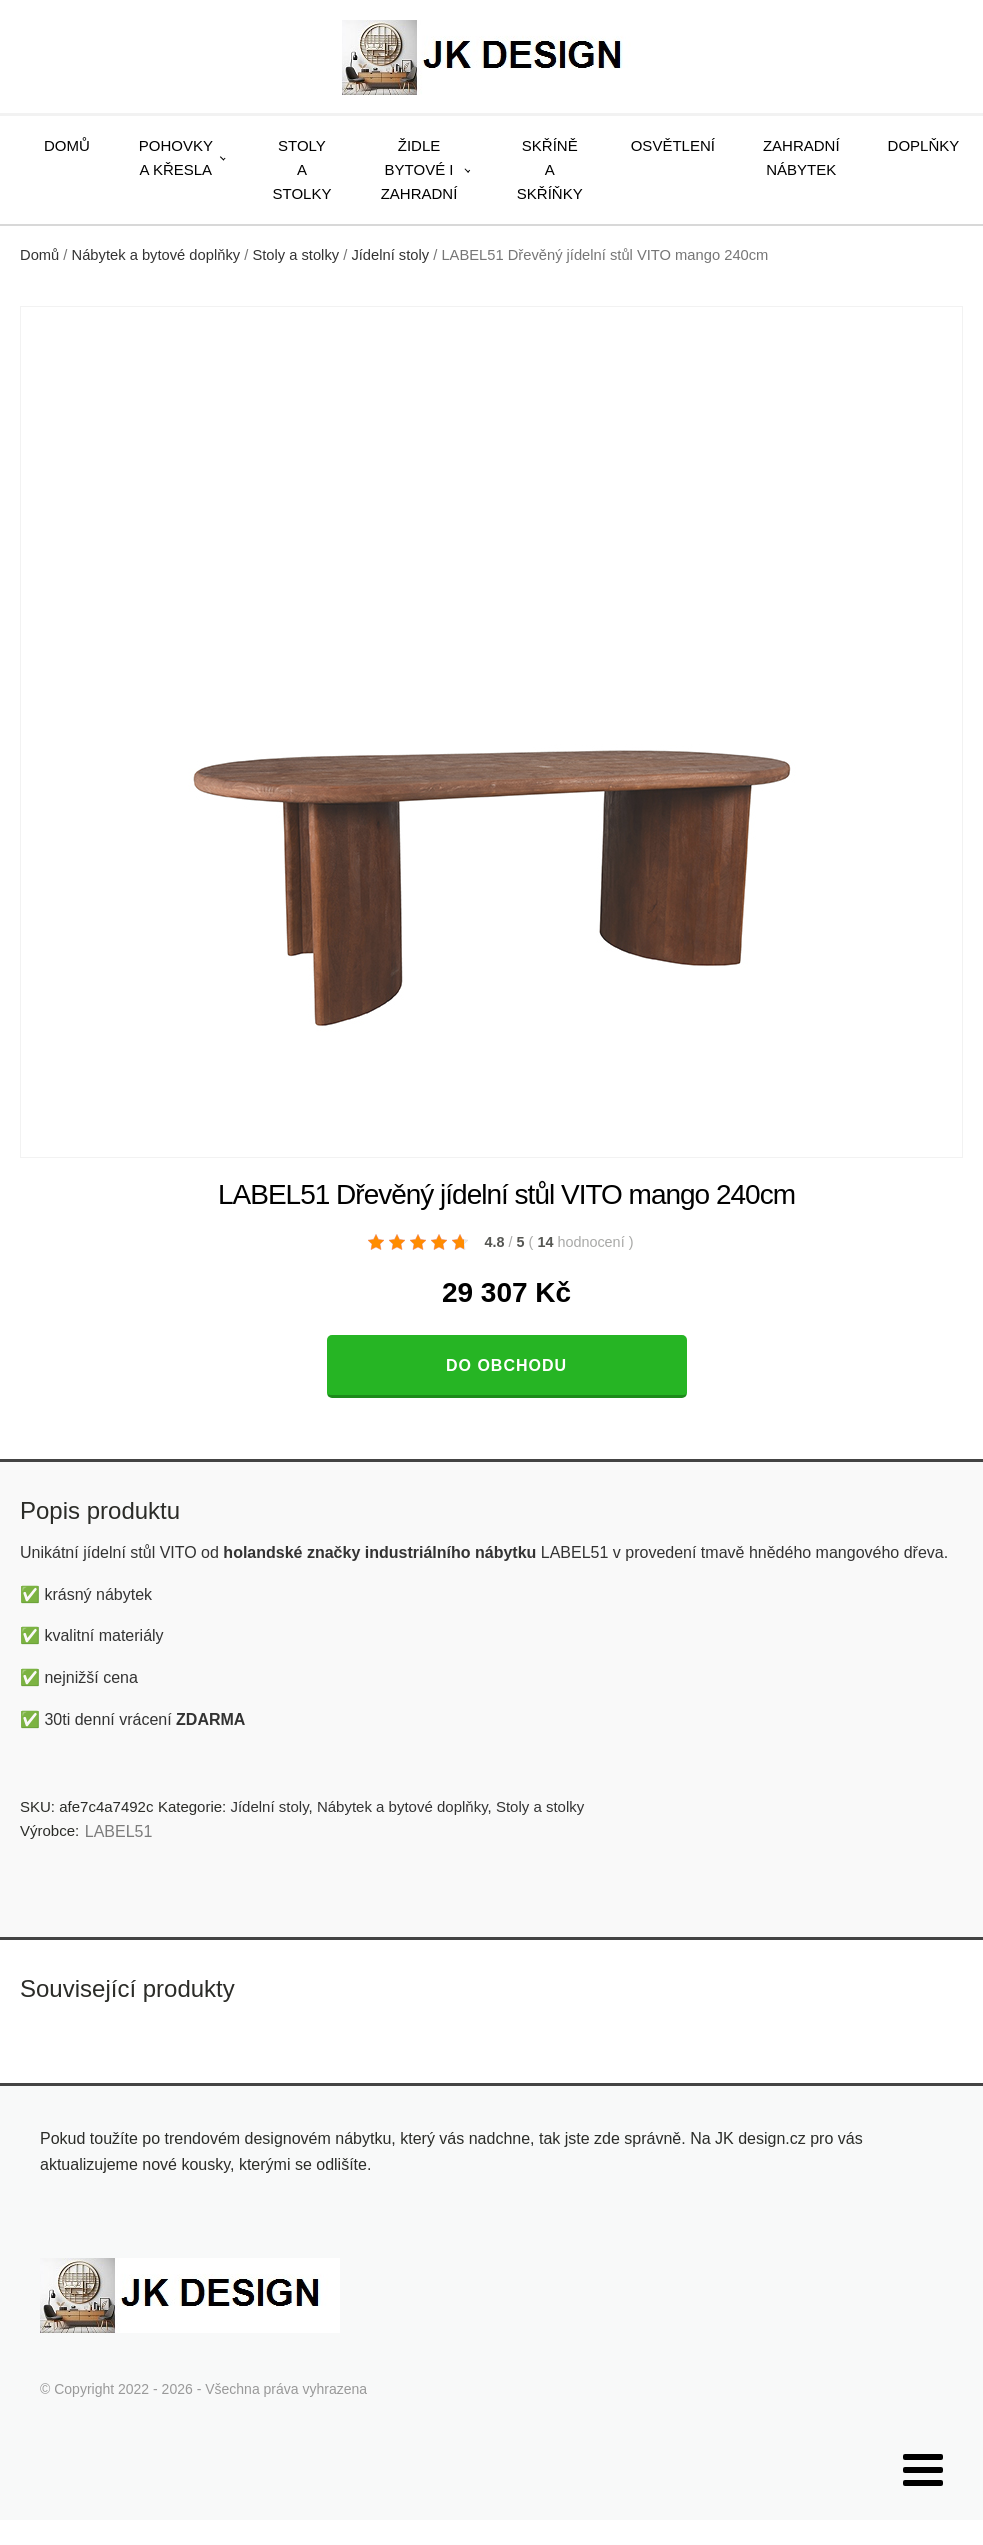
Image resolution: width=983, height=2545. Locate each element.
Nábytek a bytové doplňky (156, 255)
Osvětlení (673, 145)
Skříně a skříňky (550, 169)
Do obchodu (506, 1365)
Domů (67, 145)
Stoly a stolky (302, 169)
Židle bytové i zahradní (419, 169)
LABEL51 (119, 1831)
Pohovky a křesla (176, 157)
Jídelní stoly (390, 255)
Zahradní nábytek (801, 157)
